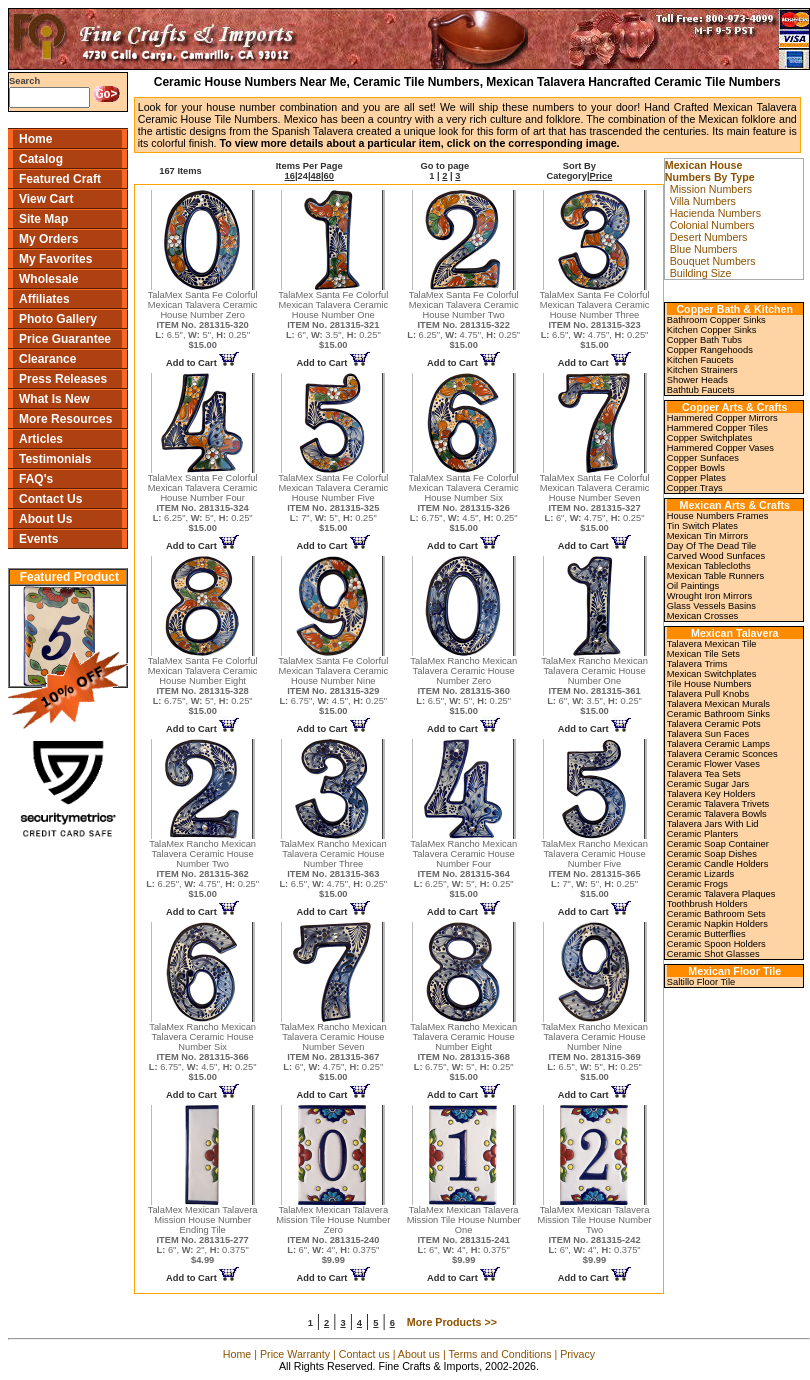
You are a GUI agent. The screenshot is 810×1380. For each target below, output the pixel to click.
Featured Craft (60, 179)
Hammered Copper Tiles (717, 428)
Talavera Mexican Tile (712, 644)
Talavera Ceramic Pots (714, 724)
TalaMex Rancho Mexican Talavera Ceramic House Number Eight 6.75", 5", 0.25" (463, 1052)
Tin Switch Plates (702, 526)
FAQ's (36, 479)
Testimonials (55, 459)
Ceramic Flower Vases (713, 764)
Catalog (41, 159)
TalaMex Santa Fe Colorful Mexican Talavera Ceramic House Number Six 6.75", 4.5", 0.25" (464, 503)
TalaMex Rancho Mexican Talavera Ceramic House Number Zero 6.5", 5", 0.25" (463, 686)
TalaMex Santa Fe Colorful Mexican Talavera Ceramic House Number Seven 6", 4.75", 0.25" (595, 503)
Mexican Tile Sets (703, 654)
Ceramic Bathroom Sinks (718, 714)
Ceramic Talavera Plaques (721, 894)
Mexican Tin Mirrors (707, 536)
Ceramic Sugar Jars (708, 784)
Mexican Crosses (703, 616)
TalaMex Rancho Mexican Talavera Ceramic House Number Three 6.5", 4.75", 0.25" (333, 869)
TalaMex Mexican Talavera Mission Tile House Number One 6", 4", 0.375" (464, 1235)
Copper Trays (695, 488)
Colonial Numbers (712, 225)
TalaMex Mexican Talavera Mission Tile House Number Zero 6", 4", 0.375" (333, 1235)
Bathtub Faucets (701, 390)
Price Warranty (295, 1354)
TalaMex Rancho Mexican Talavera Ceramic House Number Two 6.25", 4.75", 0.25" (202, 869)
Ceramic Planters (703, 834)
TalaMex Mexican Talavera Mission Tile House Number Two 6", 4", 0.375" (595, 1235)
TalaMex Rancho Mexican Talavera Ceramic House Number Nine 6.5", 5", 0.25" (594, 1052)
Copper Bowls (696, 468)
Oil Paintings (693, 586)
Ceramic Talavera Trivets (718, 804)
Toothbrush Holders (707, 904)
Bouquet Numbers (713, 261)
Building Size (701, 273)
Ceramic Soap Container (718, 844)
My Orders (48, 239)
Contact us (364, 1354)
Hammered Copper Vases (720, 448)
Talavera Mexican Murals (718, 704)
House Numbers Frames (718, 516)
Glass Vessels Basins (711, 606)
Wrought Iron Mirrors (709, 596)
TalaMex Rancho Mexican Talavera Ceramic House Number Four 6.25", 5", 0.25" (463, 869)
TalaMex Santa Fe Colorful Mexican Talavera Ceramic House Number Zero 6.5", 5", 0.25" (203, 320)
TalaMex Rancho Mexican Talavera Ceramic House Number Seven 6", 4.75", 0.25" (333, 1052)
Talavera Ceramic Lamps (718, 744)
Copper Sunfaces (703, 458)
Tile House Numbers (709, 684)
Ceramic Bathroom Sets (716, 914)
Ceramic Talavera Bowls (717, 814)
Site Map (43, 219)
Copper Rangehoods (710, 350)
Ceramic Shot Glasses (713, 954)
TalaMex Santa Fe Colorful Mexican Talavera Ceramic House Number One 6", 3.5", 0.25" (333, 320)
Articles (41, 439)
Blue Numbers (704, 249)
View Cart (46, 199)
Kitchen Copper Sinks (712, 330)
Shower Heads (697, 380)
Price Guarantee (65, 339)
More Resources (65, 419)
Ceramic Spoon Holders (716, 944)
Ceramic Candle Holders (718, 864)
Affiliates (44, 299)
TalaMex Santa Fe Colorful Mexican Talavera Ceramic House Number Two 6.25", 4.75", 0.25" (463, 320)
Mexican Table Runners (715, 576)
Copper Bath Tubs (704, 340)
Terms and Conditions (499, 1354)
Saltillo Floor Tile (701, 982)
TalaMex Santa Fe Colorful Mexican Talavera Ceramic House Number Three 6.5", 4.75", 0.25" (595, 320)
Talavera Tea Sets (704, 774)
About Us (45, 519)
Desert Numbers (709, 237)
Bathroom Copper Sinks (716, 320)
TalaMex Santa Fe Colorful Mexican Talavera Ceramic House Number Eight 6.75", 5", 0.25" (203, 686)
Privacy (577, 1354)
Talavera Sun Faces (708, 734)
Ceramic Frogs (697, 884)
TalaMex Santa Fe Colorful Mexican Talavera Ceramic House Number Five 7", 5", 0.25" (333, 503)
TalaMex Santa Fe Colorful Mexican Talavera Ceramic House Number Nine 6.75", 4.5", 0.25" (333, 686)
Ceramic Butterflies (706, 934)
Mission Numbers (711, 189)
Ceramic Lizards (700, 874)
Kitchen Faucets (700, 360)
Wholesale (48, 279)
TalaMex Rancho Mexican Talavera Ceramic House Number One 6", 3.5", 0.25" (594, 686)
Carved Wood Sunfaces (716, 556)
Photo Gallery (58, 319)
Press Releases (63, 379)
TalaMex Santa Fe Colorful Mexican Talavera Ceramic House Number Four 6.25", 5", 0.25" (203, 503)
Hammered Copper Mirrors (722, 418)
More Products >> (452, 1322)
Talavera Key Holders (711, 794)
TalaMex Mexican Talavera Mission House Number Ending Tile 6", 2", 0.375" (203, 1235)
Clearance (47, 359)
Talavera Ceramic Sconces (722, 754)
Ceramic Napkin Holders (717, 924)
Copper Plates (696, 478)
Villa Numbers (703, 201)
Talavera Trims (697, 664)
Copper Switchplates (710, 438)
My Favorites (55, 259)
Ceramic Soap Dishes (712, 854)
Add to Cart (202, 363)
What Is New (54, 399)
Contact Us (50, 499)
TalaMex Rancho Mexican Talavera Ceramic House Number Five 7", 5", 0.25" (594, 869)
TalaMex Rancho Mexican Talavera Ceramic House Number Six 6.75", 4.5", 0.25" (203, 1052)
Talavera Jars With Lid (713, 824)
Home (35, 139)
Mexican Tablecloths (709, 566)
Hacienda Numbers (715, 213)
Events (38, 539)
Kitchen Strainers (702, 370)
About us (419, 1354)
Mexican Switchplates (712, 674)
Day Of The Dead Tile (712, 546)
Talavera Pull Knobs (708, 694)
